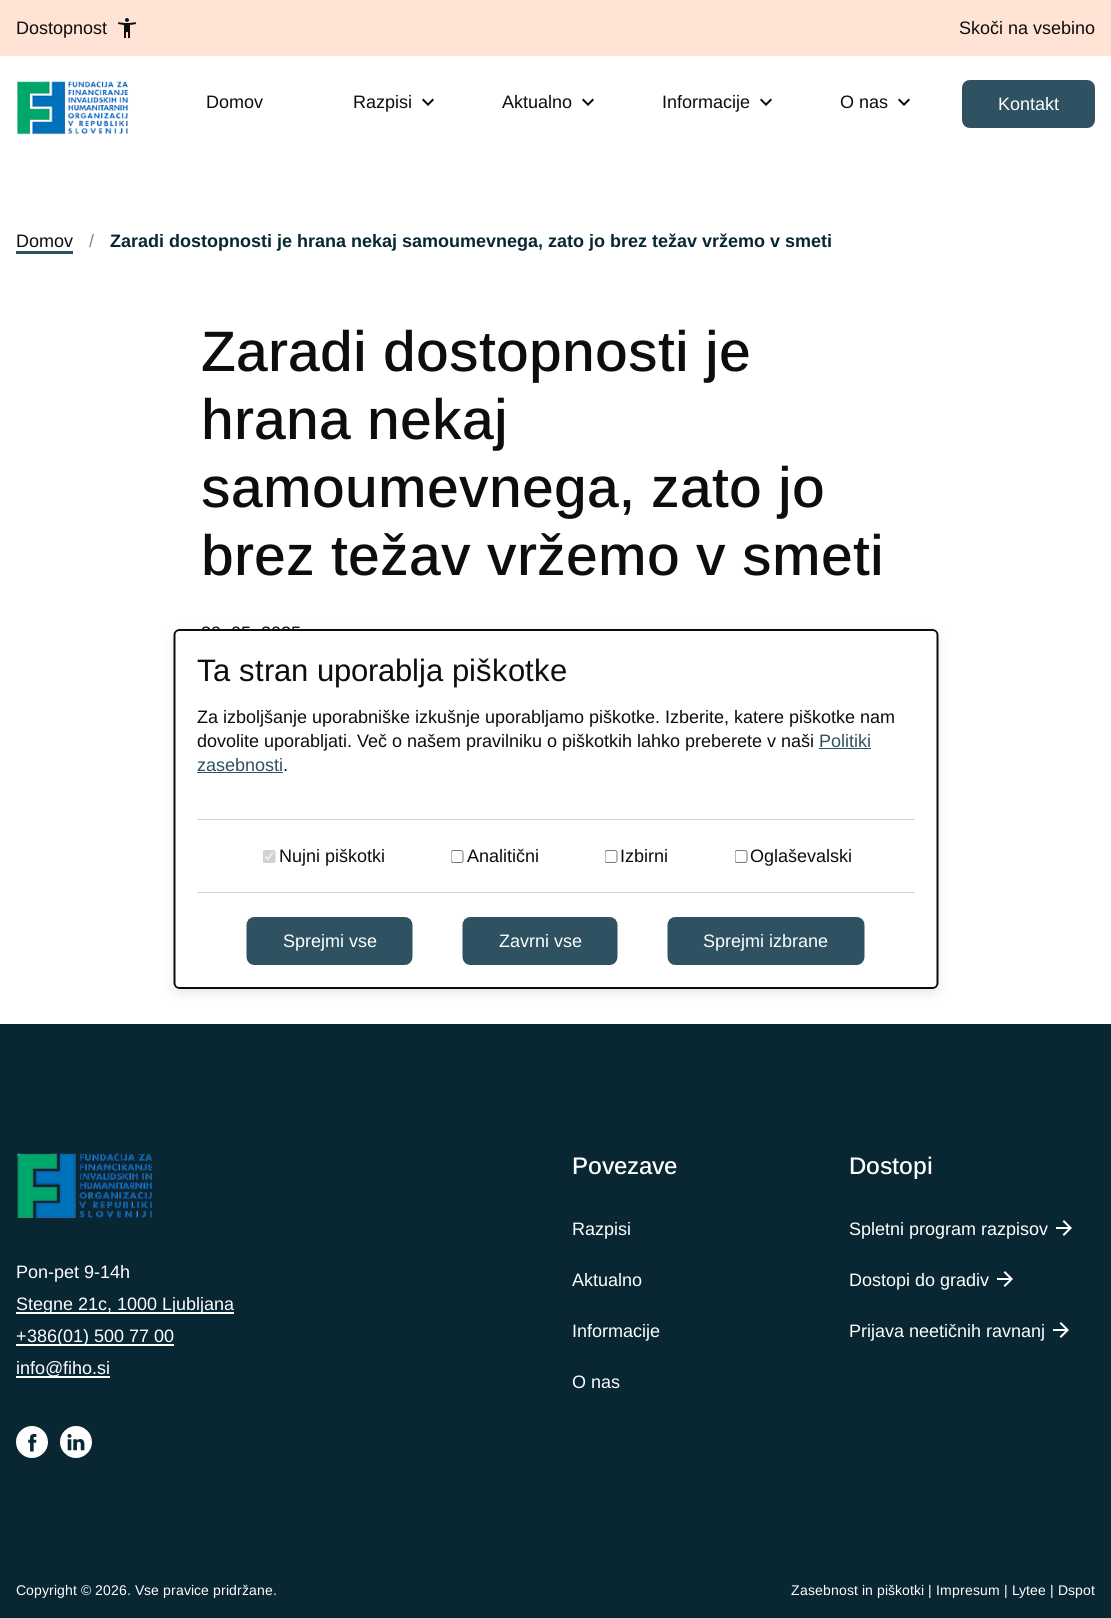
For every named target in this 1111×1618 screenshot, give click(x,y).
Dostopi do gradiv (919, 1280)
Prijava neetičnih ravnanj (947, 1331)
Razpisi (601, 1229)
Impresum (968, 1590)
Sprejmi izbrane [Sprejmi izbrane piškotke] (765, 941)
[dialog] (555, 809)
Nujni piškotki (332, 856)
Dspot (1076, 1590)
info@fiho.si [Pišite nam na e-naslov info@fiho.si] (63, 1368)
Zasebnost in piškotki (857, 1590)
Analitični (503, 856)
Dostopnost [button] (77, 28)
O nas (596, 1382)
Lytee (1029, 1590)
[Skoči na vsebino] (1027, 28)
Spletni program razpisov (948, 1229)
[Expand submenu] (428, 102)
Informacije (616, 1331)
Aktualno (607, 1280)
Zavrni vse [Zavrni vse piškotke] (540, 941)
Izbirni (644, 856)
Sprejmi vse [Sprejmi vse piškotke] (330, 941)
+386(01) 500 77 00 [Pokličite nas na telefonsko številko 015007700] (95, 1336)
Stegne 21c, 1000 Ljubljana (125, 1304)
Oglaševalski (801, 856)
